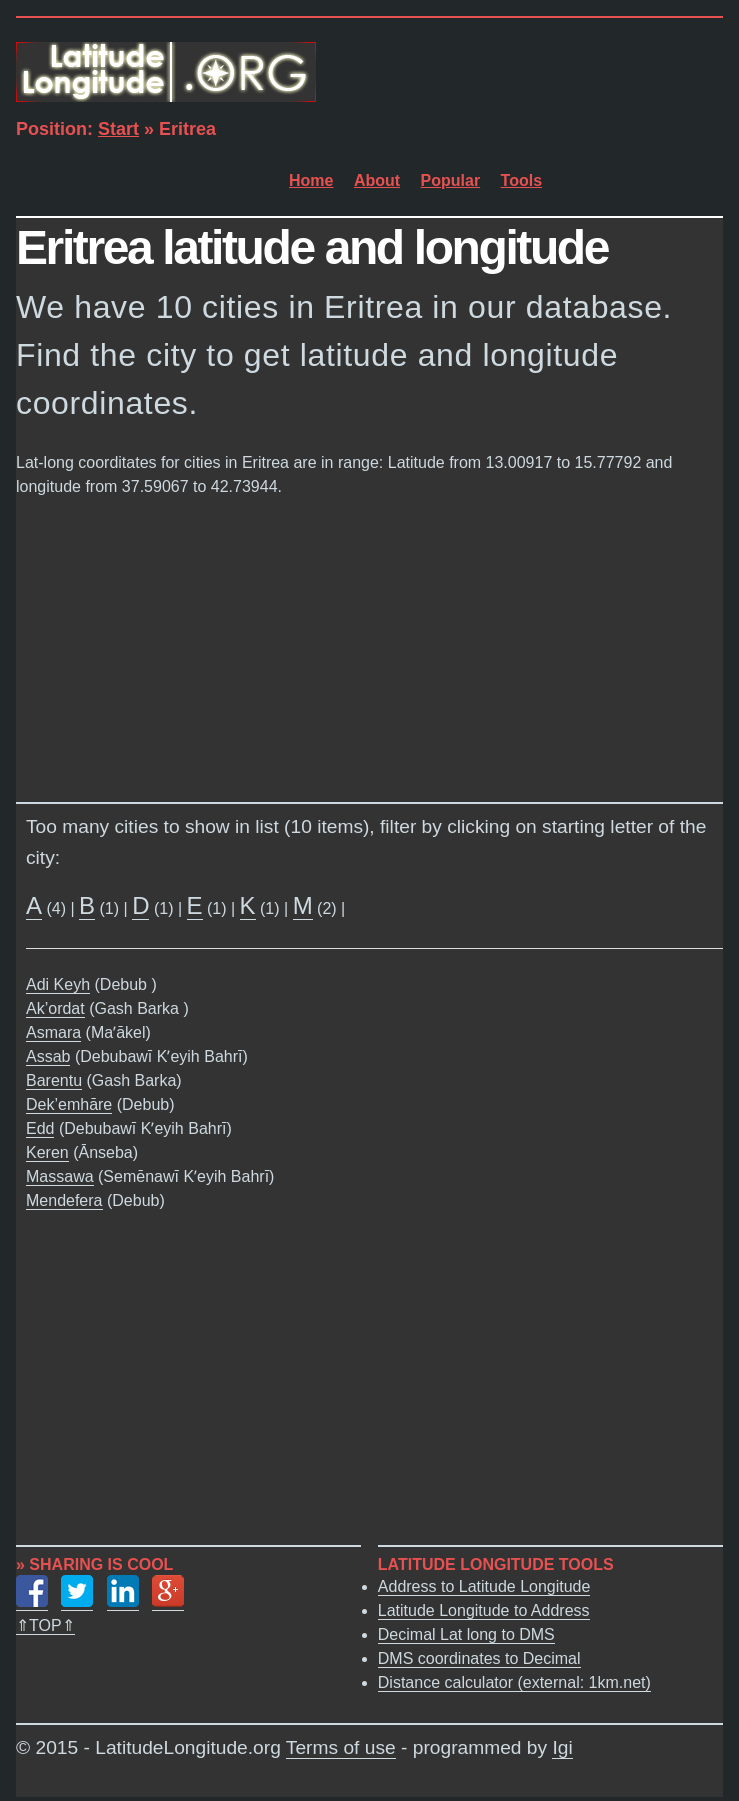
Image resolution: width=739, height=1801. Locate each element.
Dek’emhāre (69, 1104)
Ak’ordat (55, 1008)
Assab (48, 1056)
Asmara (53, 1032)
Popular (451, 180)
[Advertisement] (369, 645)
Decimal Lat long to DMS (466, 1634)
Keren (47, 1152)
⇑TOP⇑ (45, 1625)
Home (311, 180)
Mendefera (64, 1200)
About (377, 180)
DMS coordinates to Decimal (479, 1658)
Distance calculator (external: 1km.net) (514, 1682)
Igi (562, 1747)
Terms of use (341, 1747)
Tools (521, 180)
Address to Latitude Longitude (484, 1586)
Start (118, 129)
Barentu (54, 1080)
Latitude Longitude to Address (484, 1610)
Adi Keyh (58, 984)
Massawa (60, 1176)
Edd (40, 1128)
